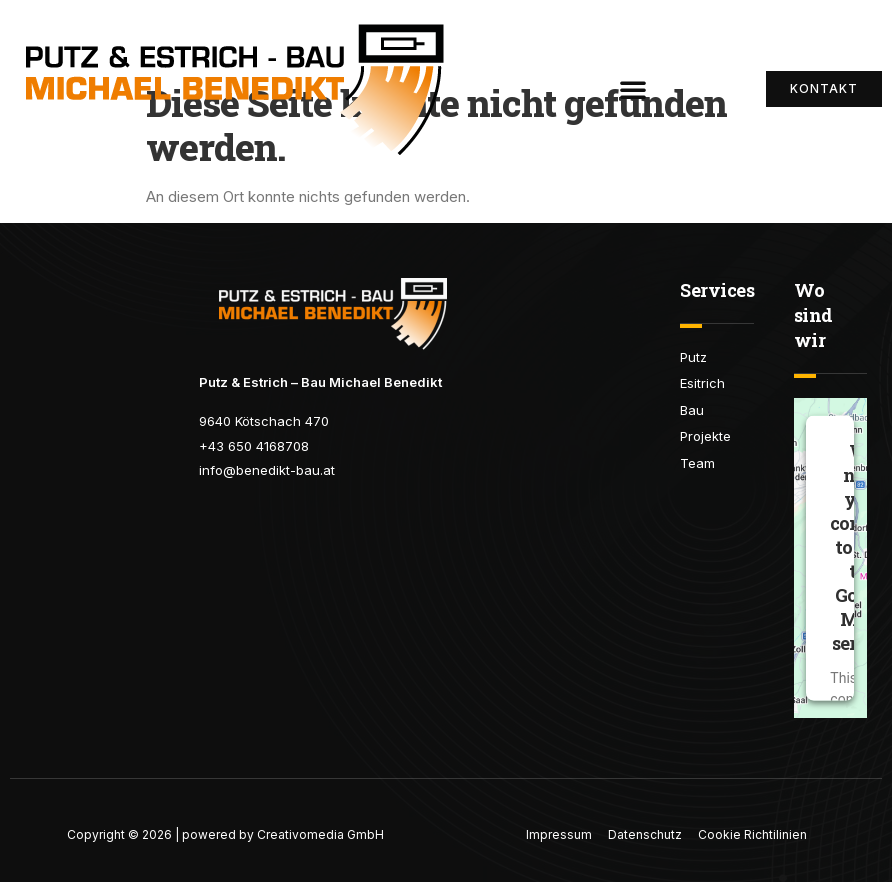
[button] (633, 89)
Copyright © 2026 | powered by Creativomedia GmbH (225, 834)
